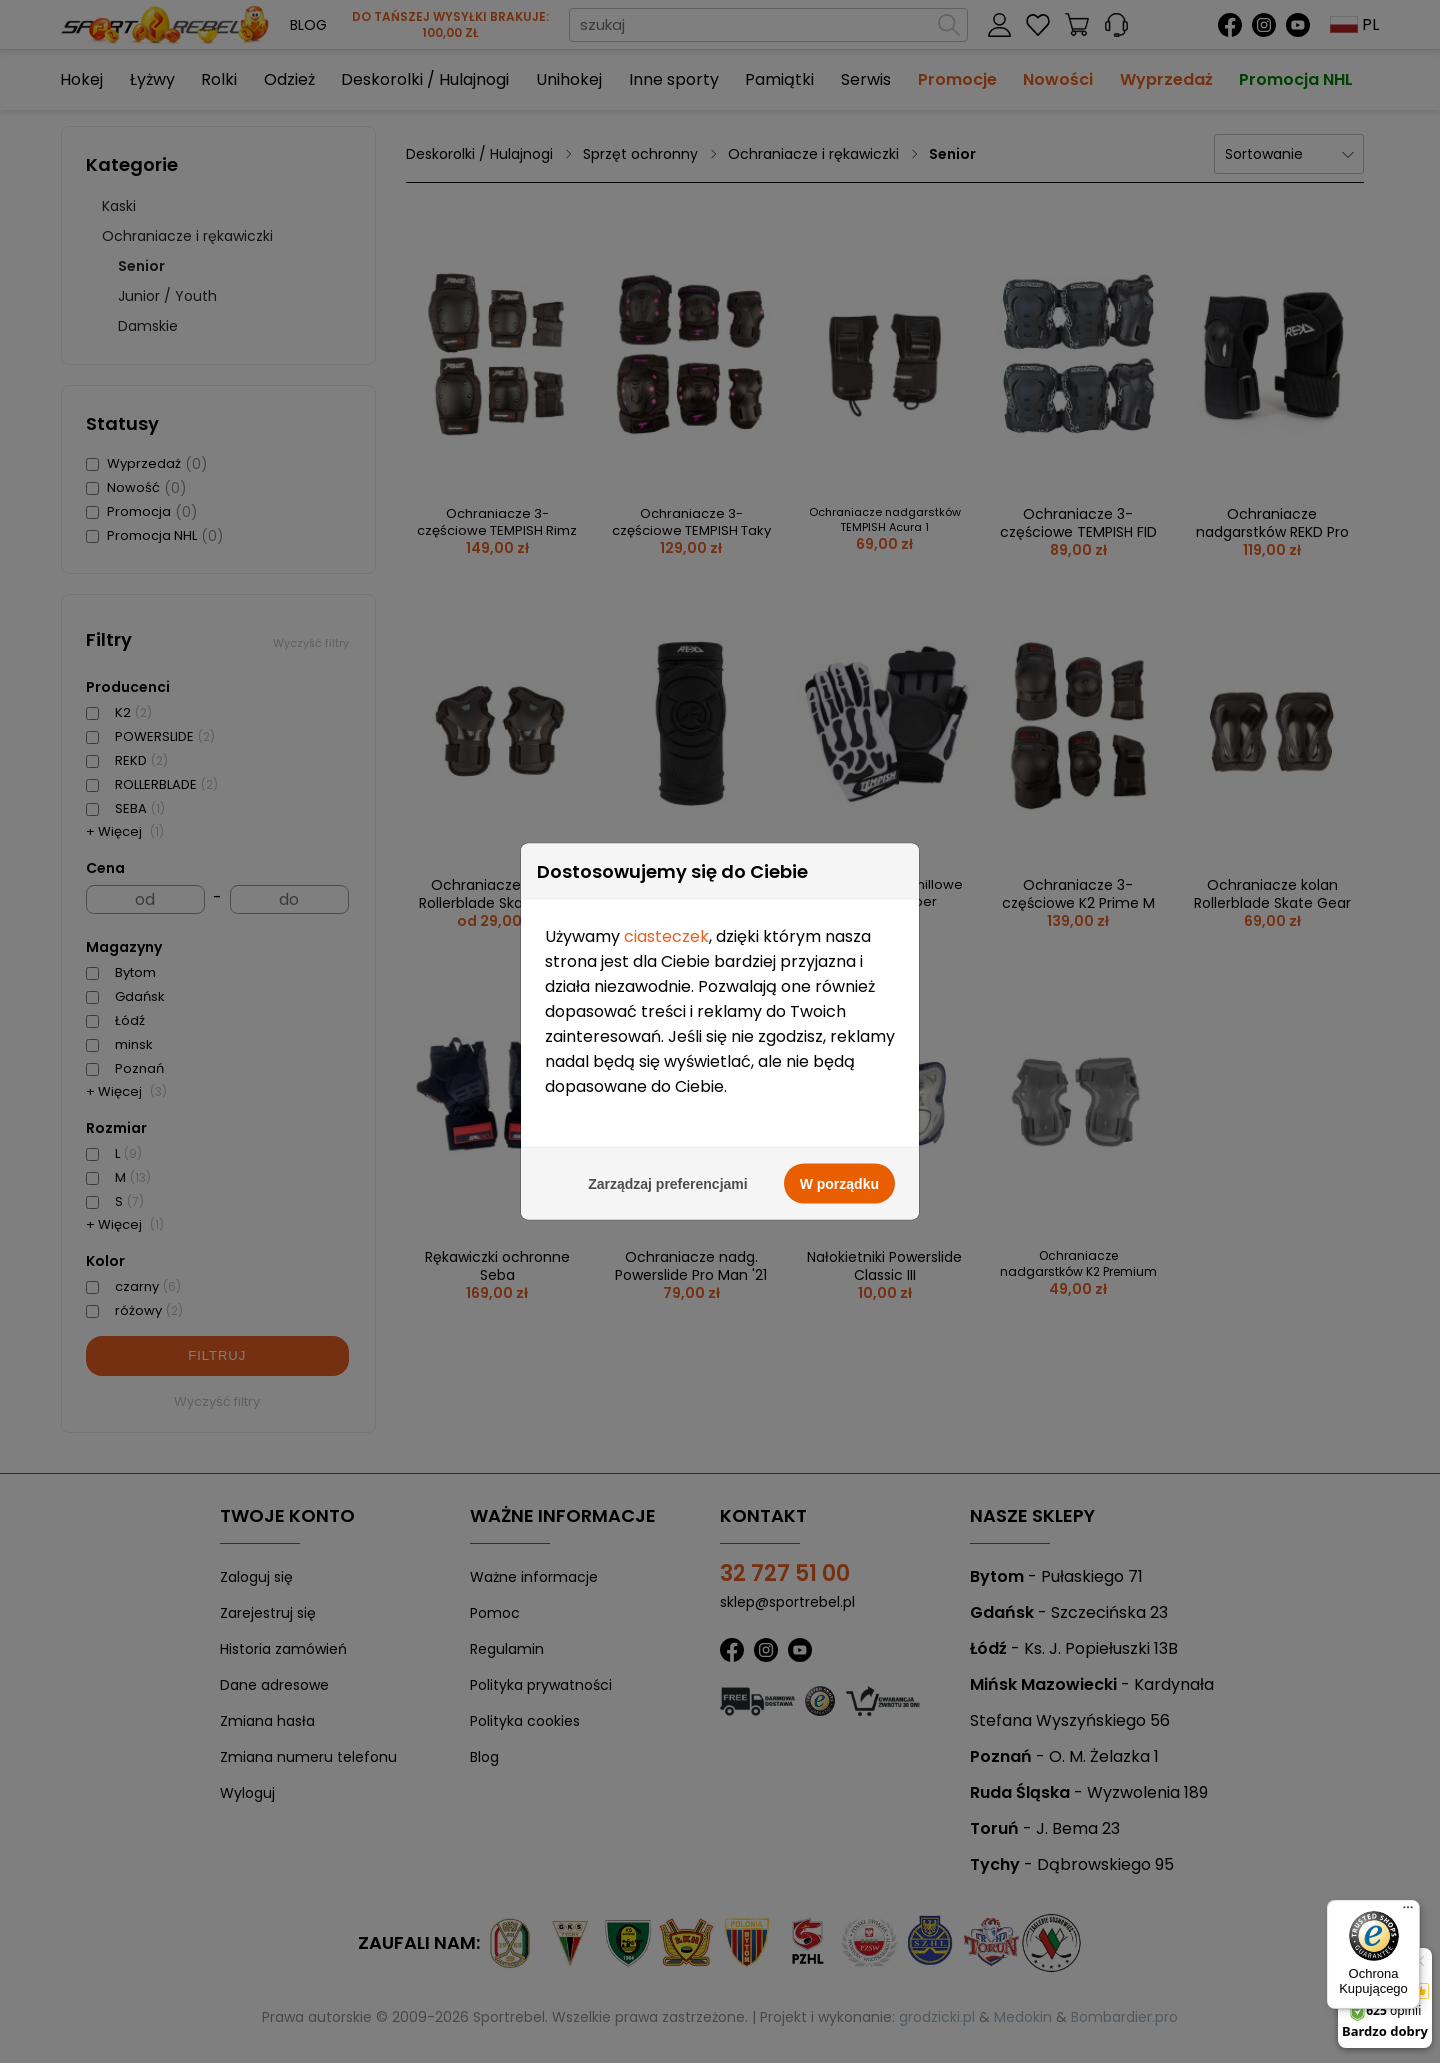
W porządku (839, 1163)
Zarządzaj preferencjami (668, 1163)
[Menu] (1408, 1912)
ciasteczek (666, 915)
